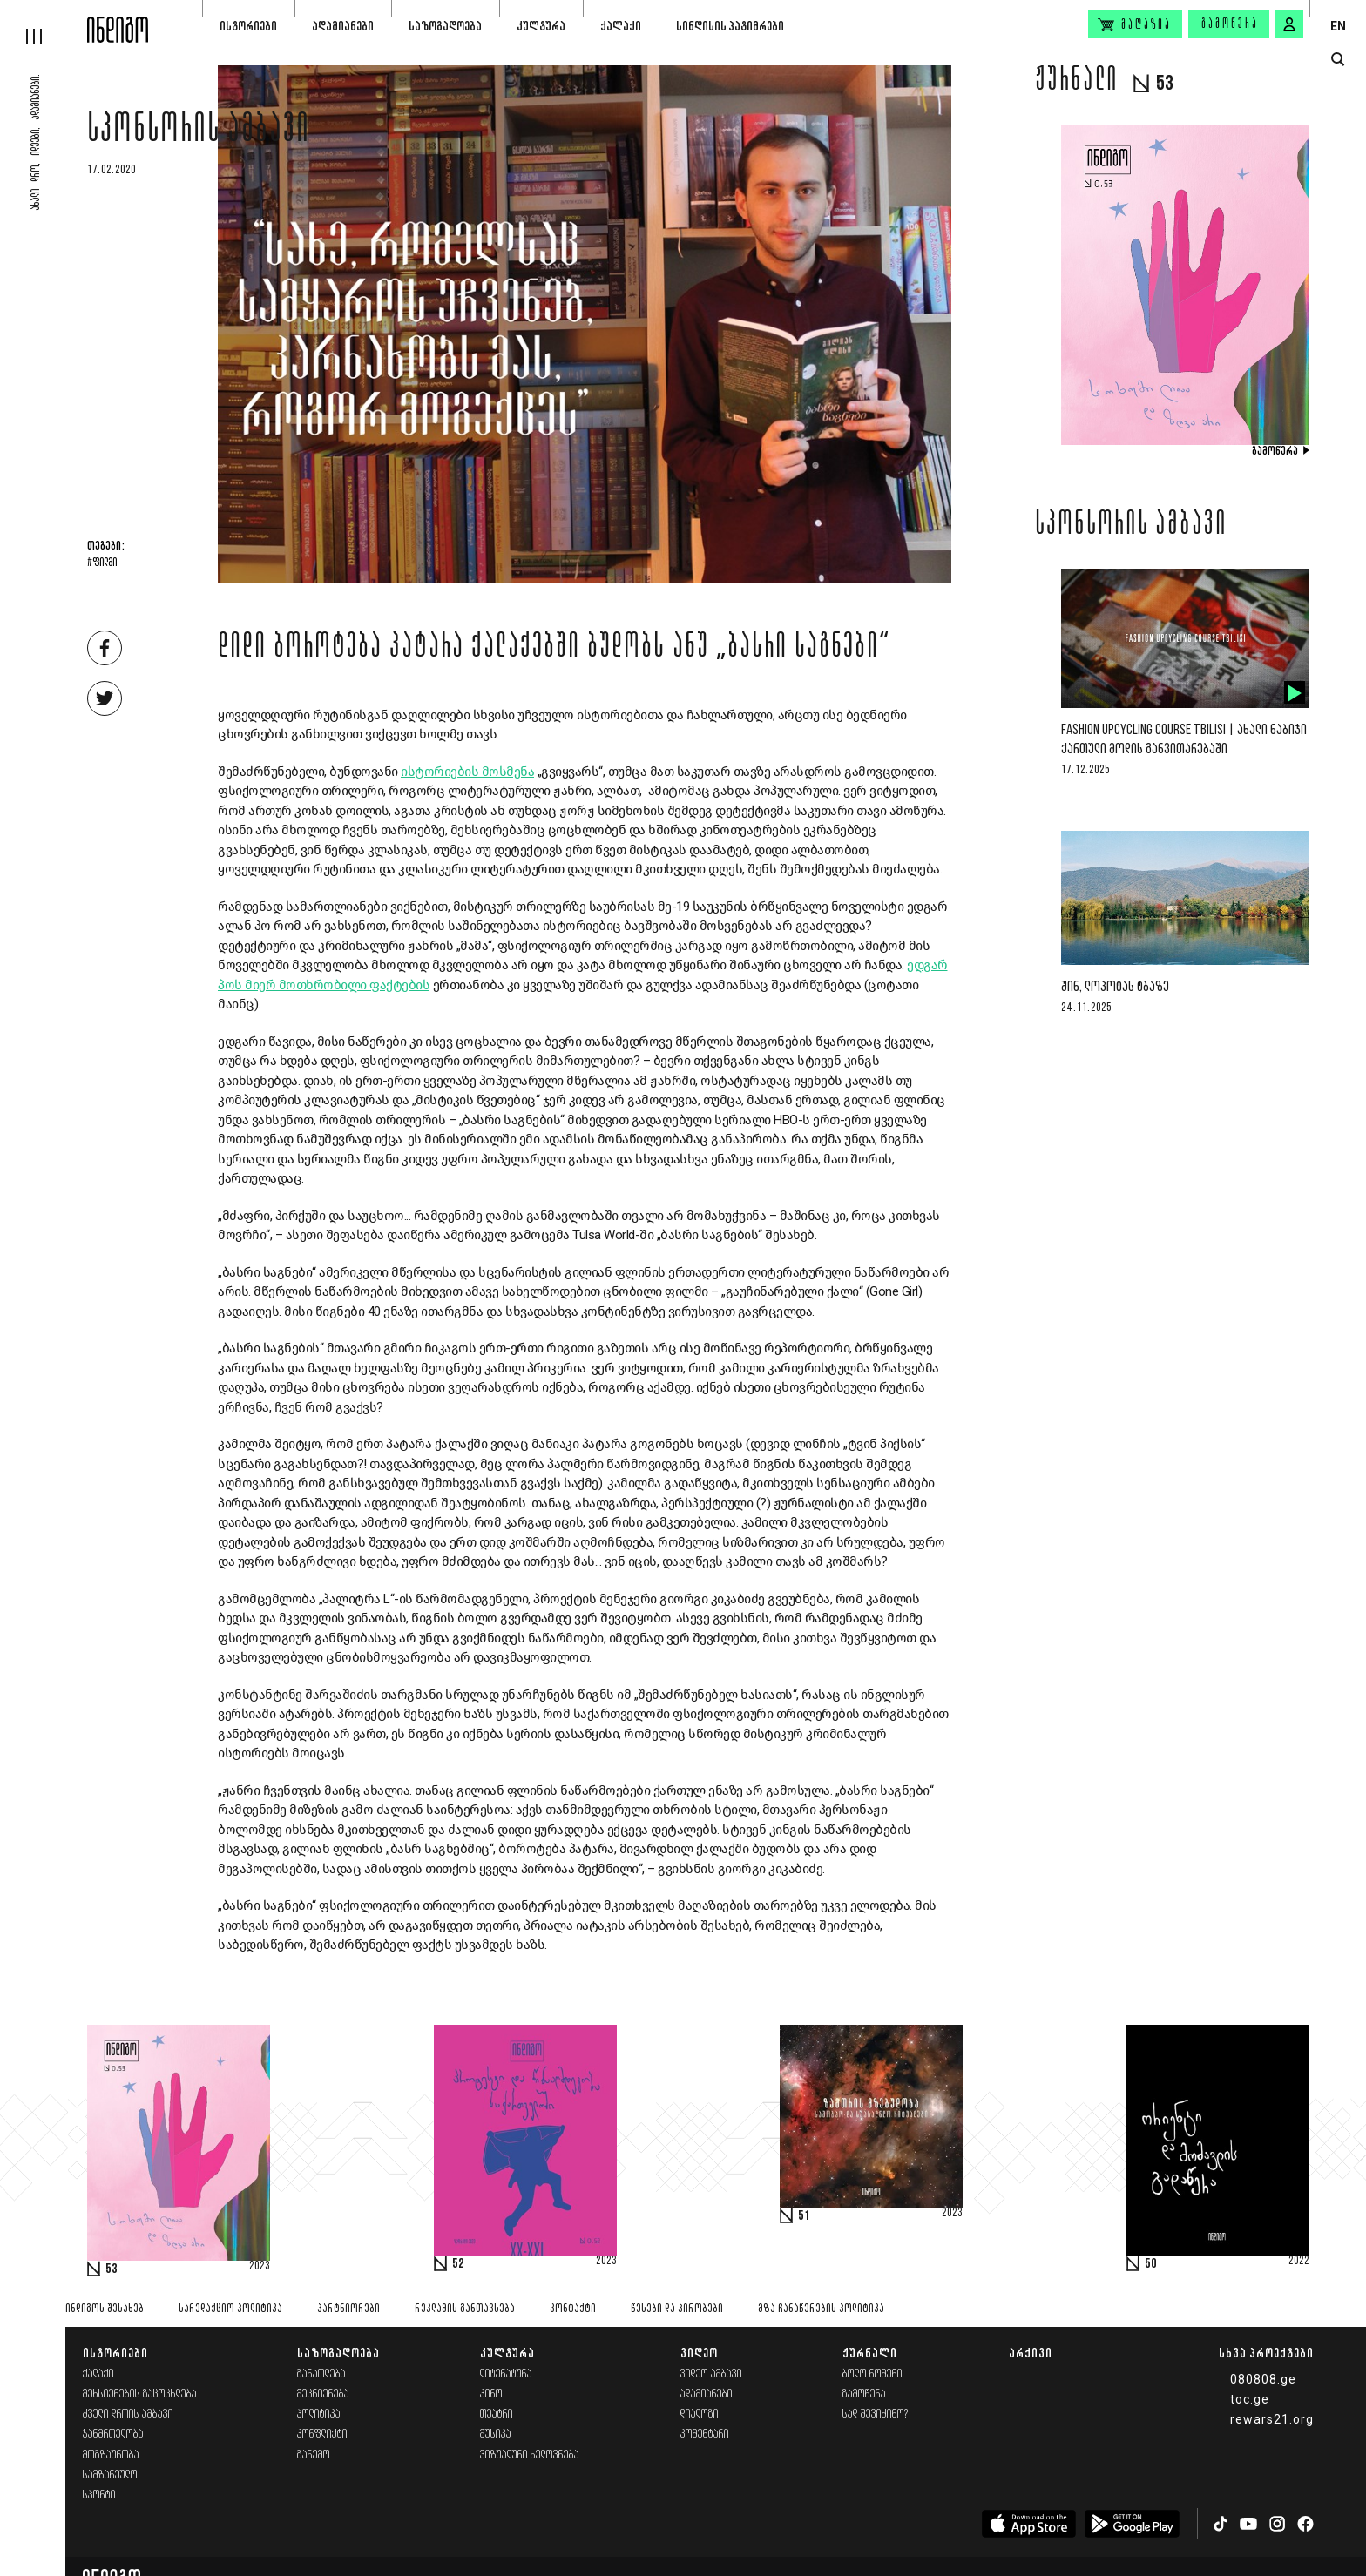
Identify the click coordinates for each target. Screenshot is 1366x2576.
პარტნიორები (348, 2309)
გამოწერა (1230, 24)
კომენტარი (704, 2434)
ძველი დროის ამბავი (128, 2414)
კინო (491, 2394)
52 (458, 2264)
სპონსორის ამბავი (198, 132)
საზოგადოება (445, 25)
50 (1151, 2264)
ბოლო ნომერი (872, 2374)
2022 (1298, 2262)
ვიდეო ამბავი (711, 2374)
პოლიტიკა (319, 2414)
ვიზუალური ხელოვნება (529, 2455)
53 (111, 2269)
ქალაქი (620, 25)
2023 (259, 2267)
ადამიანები (343, 25)
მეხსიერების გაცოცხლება (140, 2394)
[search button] (1337, 59)
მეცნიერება (323, 2394)
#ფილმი (102, 563)
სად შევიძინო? (875, 2414)
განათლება (321, 2374)
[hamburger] (43, 22)
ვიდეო (699, 2352)
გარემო (313, 2455)
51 (804, 2216)
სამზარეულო (110, 2475)
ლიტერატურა (506, 2374)
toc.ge (1249, 2399)
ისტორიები (248, 25)
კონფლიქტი (322, 2434)
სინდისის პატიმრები (730, 25)
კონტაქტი (573, 2309)
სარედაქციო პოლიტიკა (230, 2309)
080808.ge (1263, 2379)
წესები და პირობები (677, 2309)
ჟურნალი (869, 2352)
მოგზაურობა (111, 2455)
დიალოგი (699, 2414)
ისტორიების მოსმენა (467, 771)
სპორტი (99, 2495)
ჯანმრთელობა (113, 2434)
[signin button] (1289, 24)
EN (1338, 26)
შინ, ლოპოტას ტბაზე (1115, 987)
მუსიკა (495, 2434)
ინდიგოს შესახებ (104, 2309)
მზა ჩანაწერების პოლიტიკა (821, 2309)
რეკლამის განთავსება (465, 2309)
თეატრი (496, 2414)
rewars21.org (1272, 2419)
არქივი (1030, 2352)
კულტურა (541, 25)
